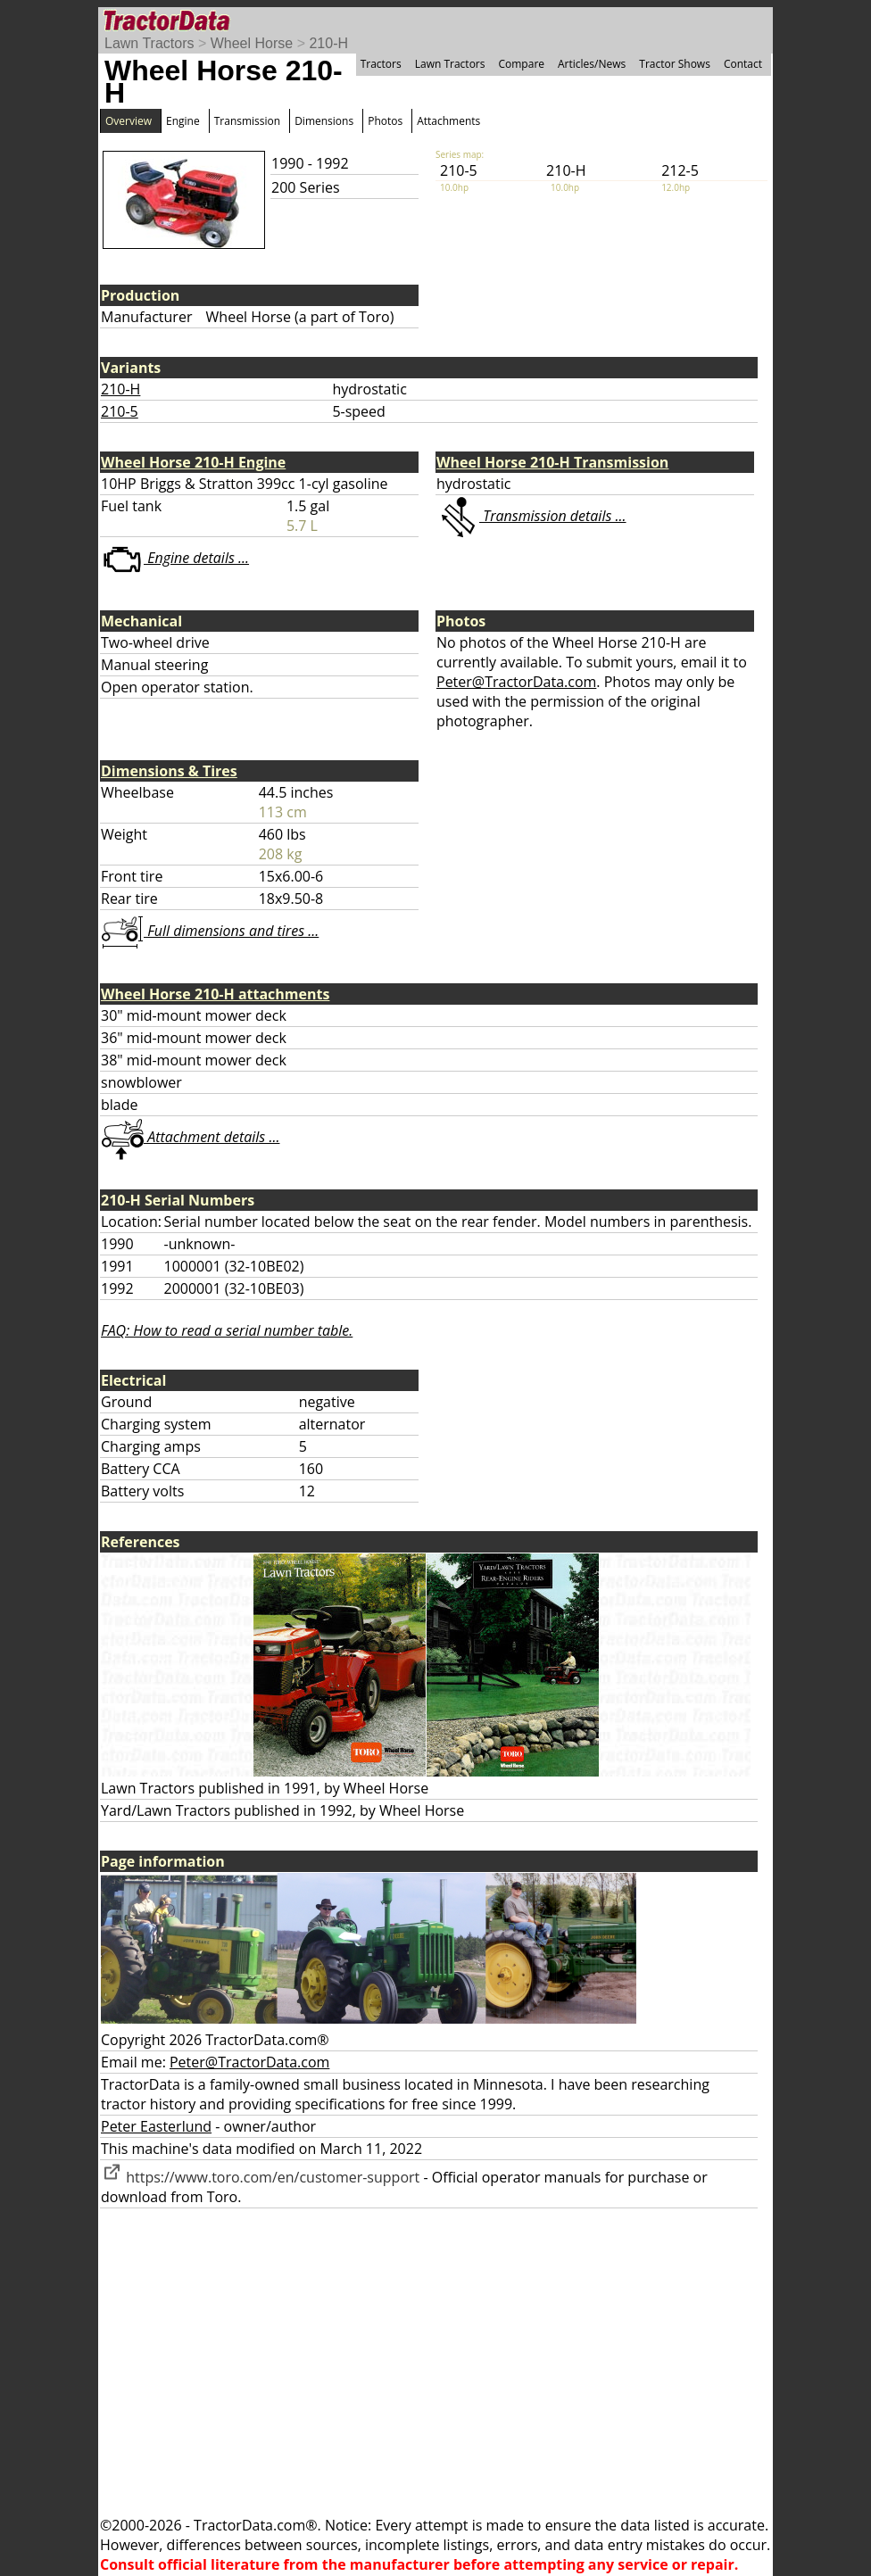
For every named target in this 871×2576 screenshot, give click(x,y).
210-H (328, 43)
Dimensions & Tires (169, 771)
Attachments (448, 120)
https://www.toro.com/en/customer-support (260, 2177)
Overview (128, 120)
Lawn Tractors (149, 43)
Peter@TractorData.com (516, 682)
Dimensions (323, 120)
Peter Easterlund (156, 2126)
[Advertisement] (435, 2362)
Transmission (247, 120)
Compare (521, 63)
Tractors (381, 63)
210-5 (119, 411)
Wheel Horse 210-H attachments (215, 994)
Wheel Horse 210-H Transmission (552, 462)
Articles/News (592, 63)
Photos (385, 120)
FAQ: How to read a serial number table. (227, 1330)
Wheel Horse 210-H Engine (193, 462)
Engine (183, 120)
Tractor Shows (674, 63)
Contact (743, 63)
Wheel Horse (252, 43)
